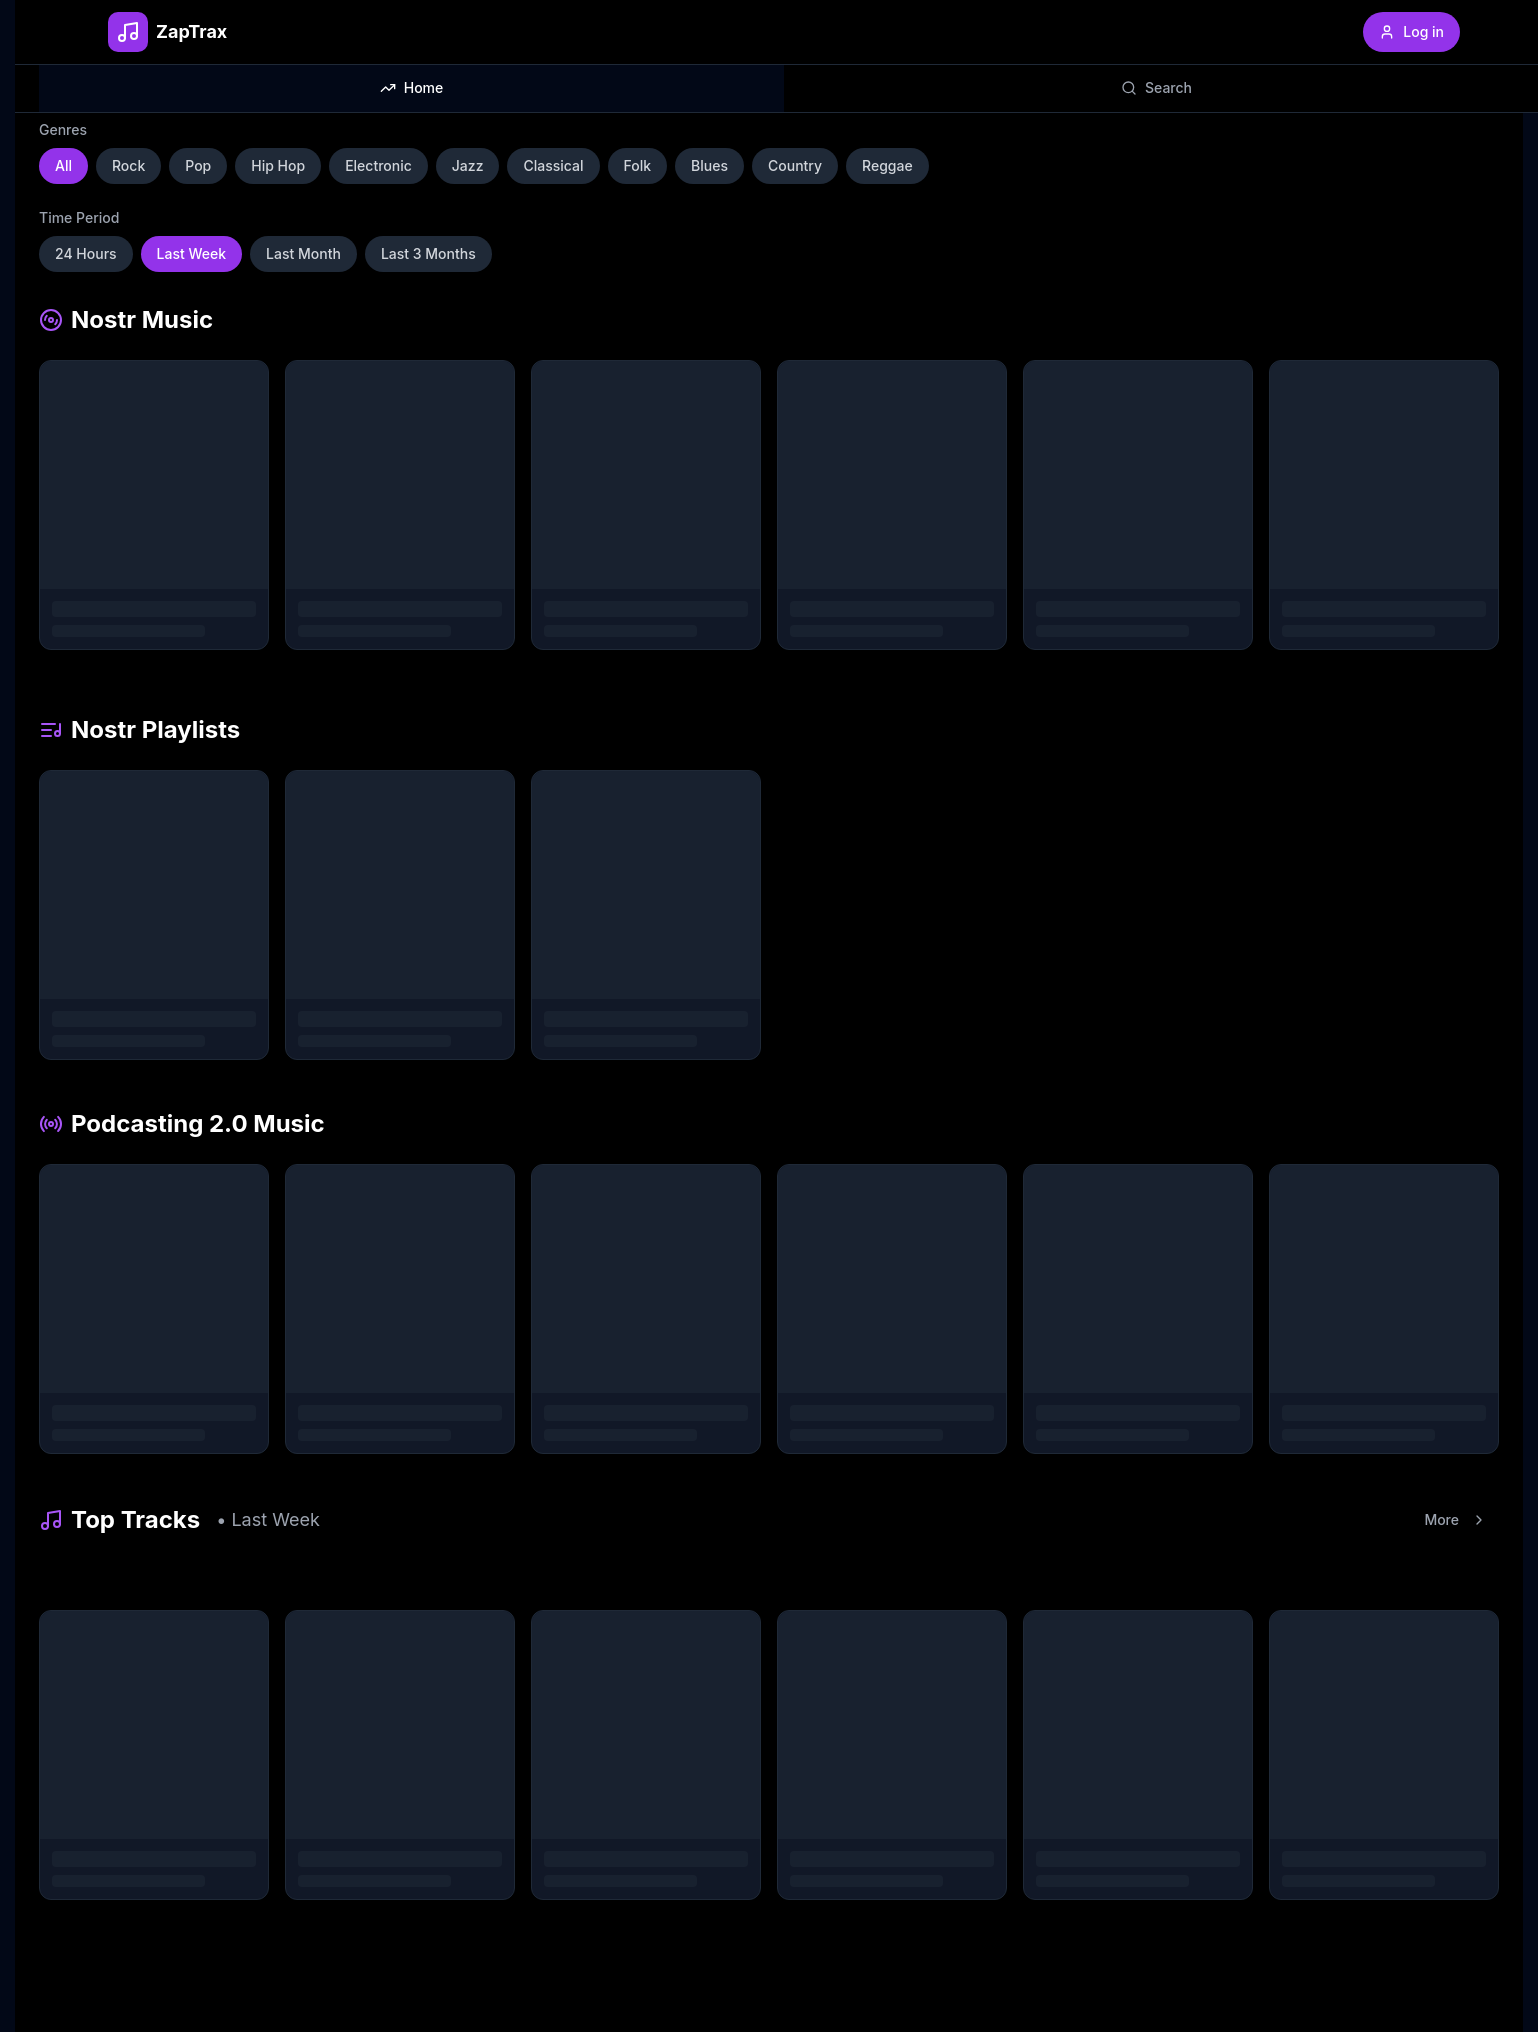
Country (795, 165)
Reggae (887, 165)
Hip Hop (278, 165)
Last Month (303, 253)
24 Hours (86, 253)
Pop (198, 165)
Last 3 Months (428, 253)
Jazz (468, 165)
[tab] (411, 88)
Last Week (192, 253)
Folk (638, 165)
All (63, 165)
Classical (553, 165)
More (1455, 1519)
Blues (709, 165)
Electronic (378, 165)
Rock (128, 165)
